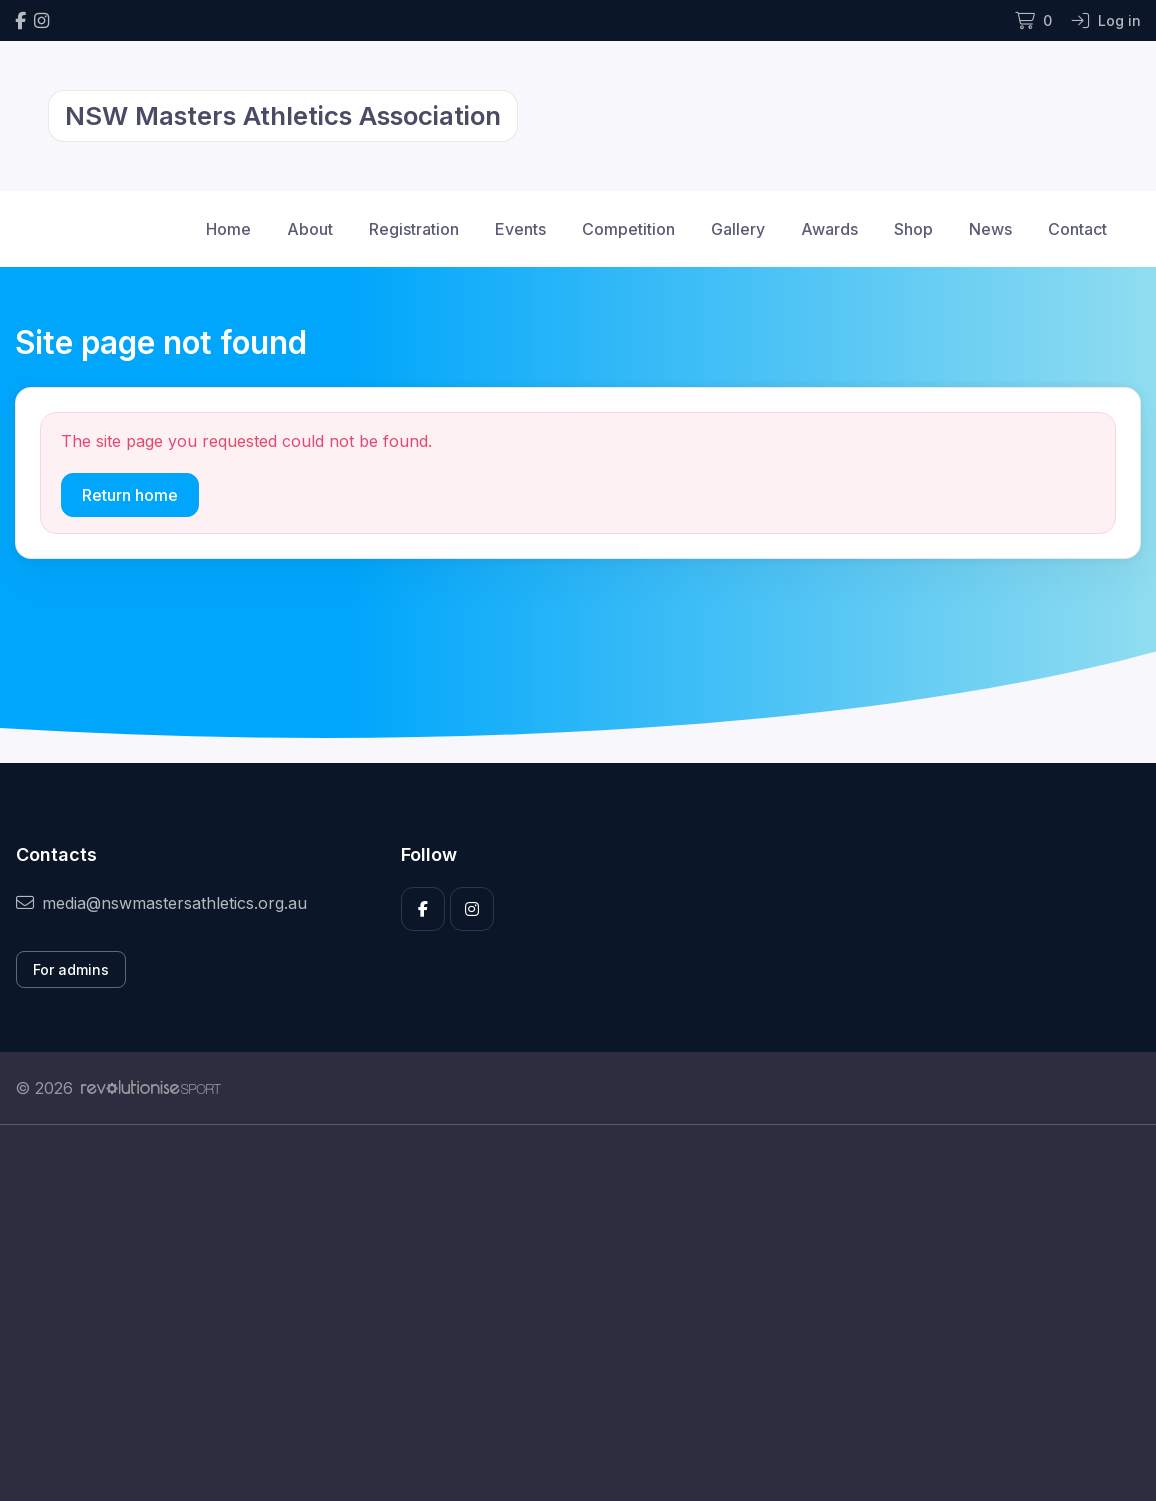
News (990, 229)
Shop (913, 229)
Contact (1077, 229)
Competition (628, 229)
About (310, 229)
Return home (130, 495)
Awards (829, 229)
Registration (414, 229)
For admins (71, 969)
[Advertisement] (578, 1313)
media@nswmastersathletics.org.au (161, 903)
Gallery (738, 229)
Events (520, 229)
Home (228, 229)
